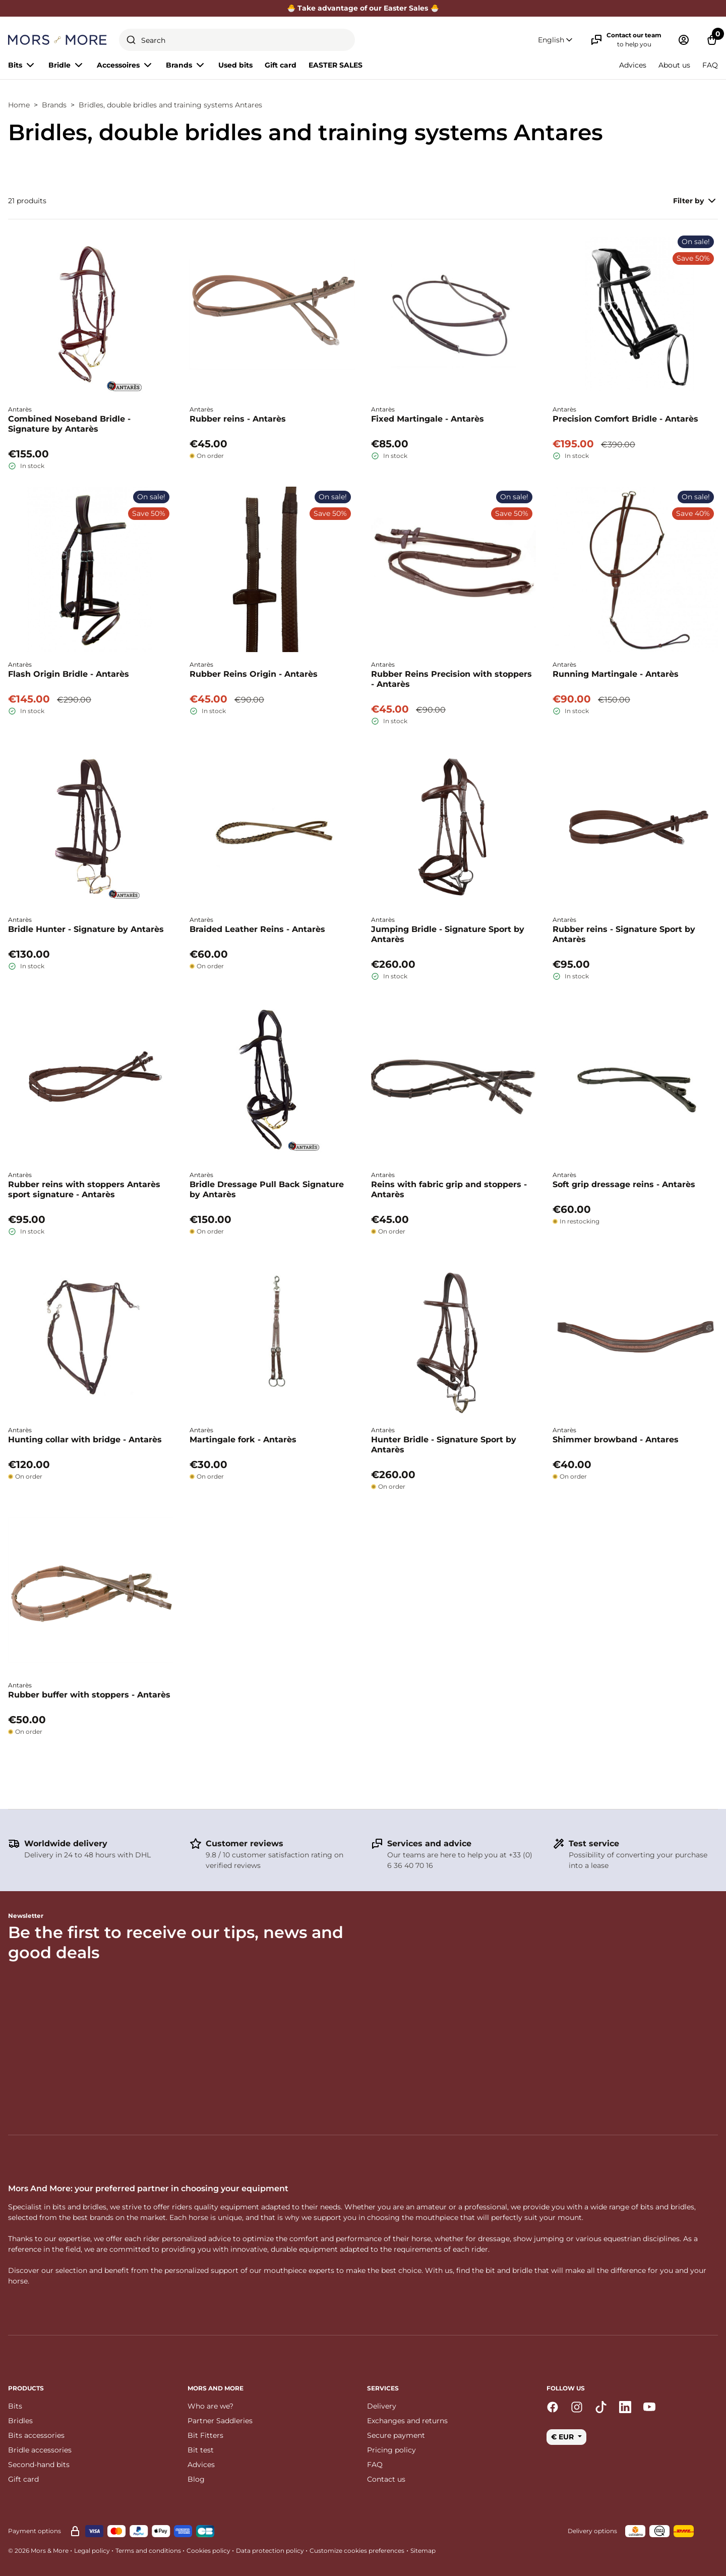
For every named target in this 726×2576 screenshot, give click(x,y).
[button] (556, 40)
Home (19, 104)
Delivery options (592, 2531)
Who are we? (210, 2406)
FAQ (710, 65)
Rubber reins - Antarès (238, 419)
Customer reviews (244, 1843)
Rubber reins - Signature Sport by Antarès (624, 934)
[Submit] (131, 40)
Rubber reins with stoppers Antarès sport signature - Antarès (84, 1189)
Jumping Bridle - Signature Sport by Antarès (447, 934)
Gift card (280, 65)
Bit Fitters (205, 2435)
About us (674, 65)
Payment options (34, 2531)
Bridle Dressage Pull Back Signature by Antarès (267, 1189)
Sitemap (423, 2550)
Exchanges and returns (407, 2420)
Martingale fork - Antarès (243, 1439)
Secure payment (396, 2435)
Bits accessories (36, 2435)
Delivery (381, 2406)
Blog (196, 2479)
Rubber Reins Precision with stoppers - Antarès (451, 679)
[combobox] (237, 40)
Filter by (695, 201)
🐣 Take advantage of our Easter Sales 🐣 (363, 8)
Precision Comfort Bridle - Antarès (625, 419)
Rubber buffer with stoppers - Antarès (89, 1695)
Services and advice (429, 1843)
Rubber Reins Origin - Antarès (254, 674)
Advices (632, 65)
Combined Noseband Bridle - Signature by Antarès (69, 424)
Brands (54, 104)
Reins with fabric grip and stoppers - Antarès (449, 1189)
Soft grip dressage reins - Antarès (624, 1184)
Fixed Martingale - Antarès (427, 419)
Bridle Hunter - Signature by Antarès (86, 929)
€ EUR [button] (563, 2436)
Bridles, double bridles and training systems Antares (170, 104)
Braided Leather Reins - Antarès (257, 929)
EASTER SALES (335, 65)
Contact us (386, 2479)
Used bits (235, 65)
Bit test (201, 2449)
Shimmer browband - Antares (616, 1439)
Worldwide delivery (65, 1843)
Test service (594, 1843)
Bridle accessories (40, 2449)
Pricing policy (391, 2449)
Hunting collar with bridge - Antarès (85, 1439)
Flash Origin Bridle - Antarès (68, 674)
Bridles (20, 2420)
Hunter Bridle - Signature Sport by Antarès (443, 1444)
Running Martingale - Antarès (616, 674)
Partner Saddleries (220, 2420)
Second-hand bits (39, 2464)
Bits (15, 2406)
